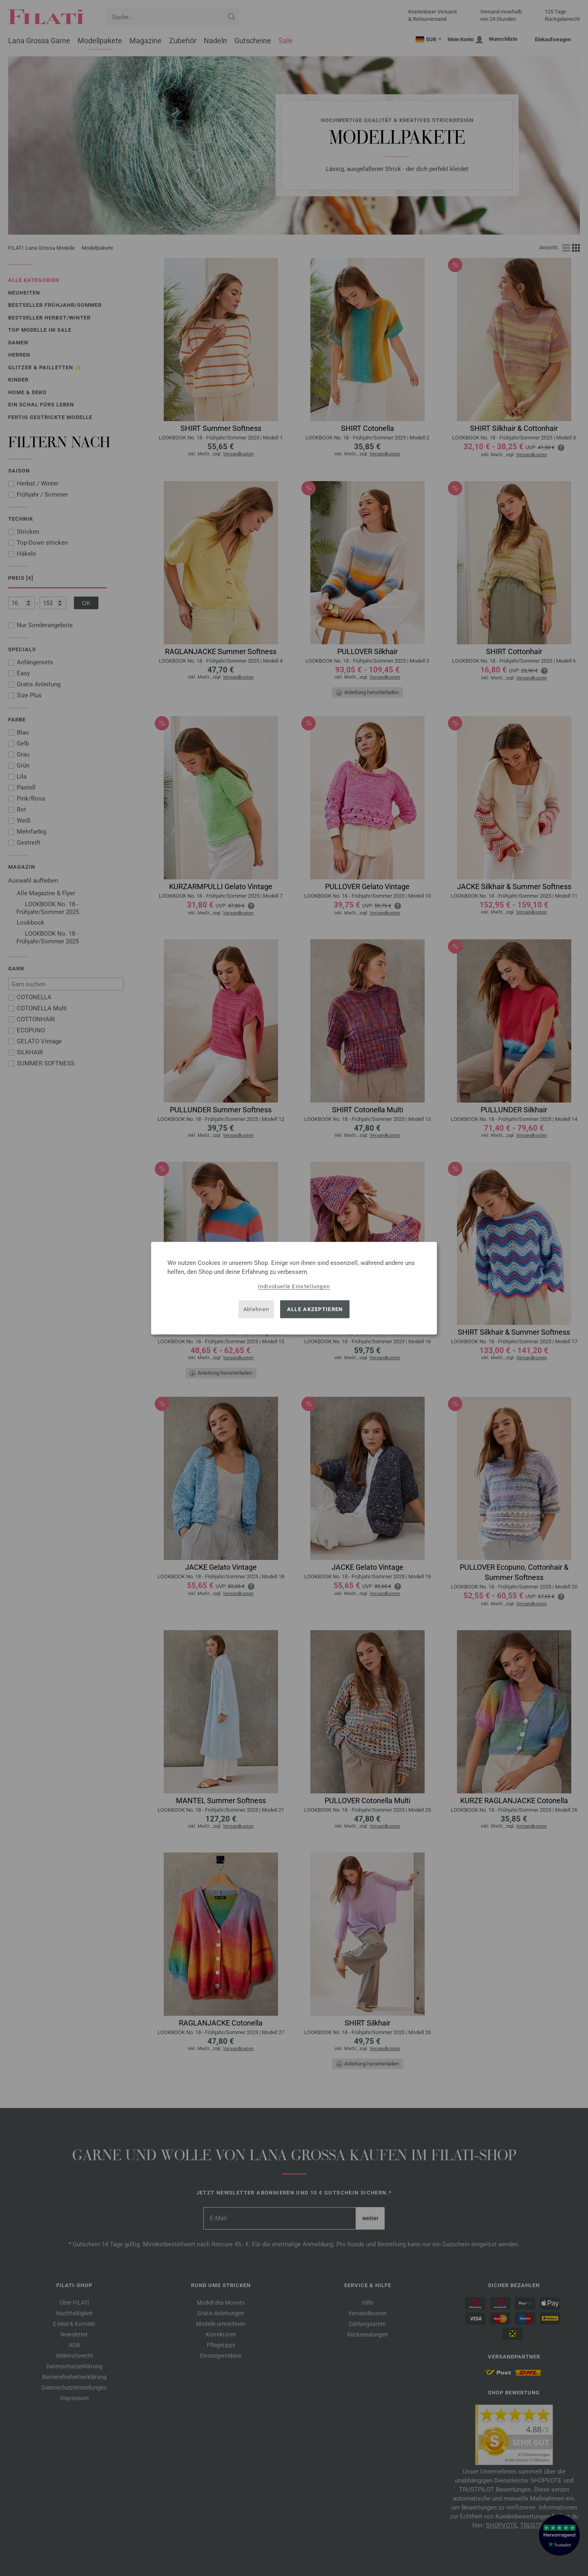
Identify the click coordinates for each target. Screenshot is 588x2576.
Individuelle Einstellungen (294, 1286)
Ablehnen (256, 1309)
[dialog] (294, 1288)
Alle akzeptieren (315, 1309)
